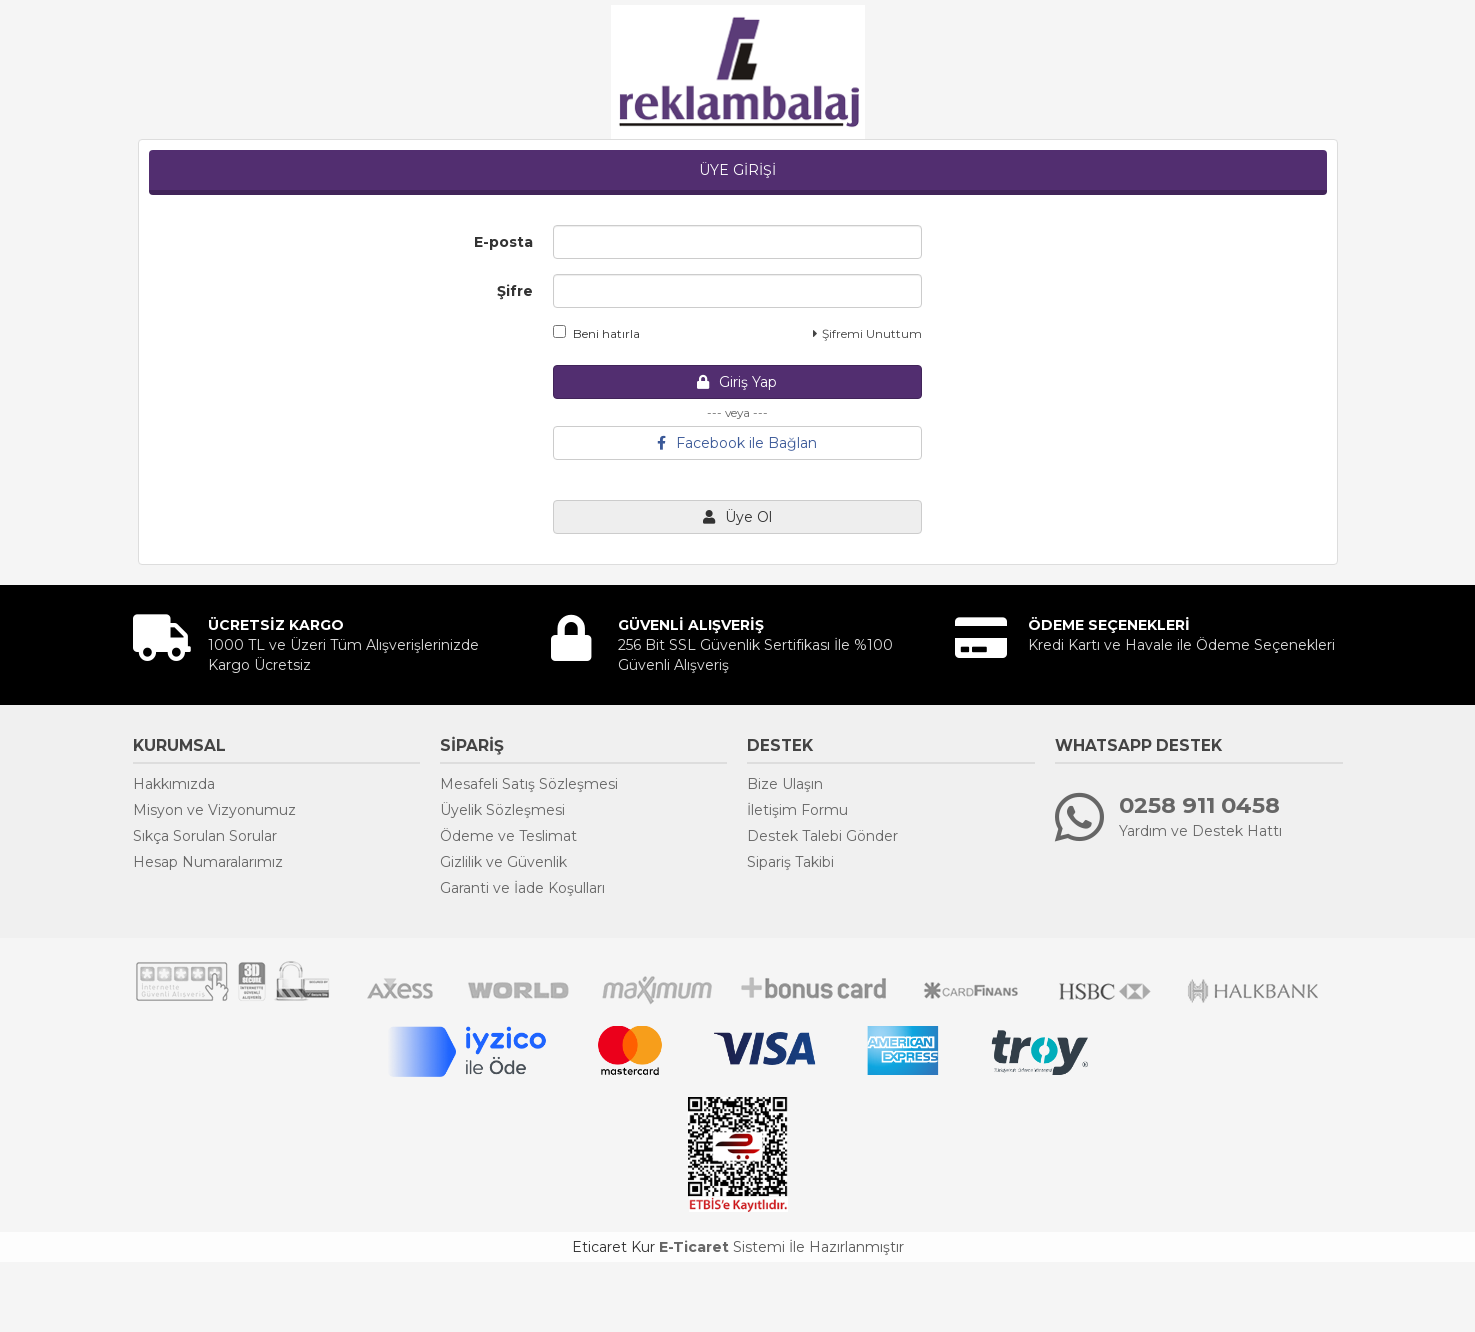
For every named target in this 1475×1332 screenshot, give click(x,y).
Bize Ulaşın (785, 784)
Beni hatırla (596, 333)
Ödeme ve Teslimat (508, 836)
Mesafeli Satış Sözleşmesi (529, 784)
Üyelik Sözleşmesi (502, 810)
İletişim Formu (797, 810)
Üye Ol (737, 517)
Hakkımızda (174, 784)
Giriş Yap (737, 382)
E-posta (503, 242)
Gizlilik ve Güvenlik (503, 862)
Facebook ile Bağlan (737, 443)
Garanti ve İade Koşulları (522, 888)
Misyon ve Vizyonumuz (214, 810)
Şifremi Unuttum (867, 333)
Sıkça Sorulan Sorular (205, 836)
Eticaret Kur (613, 1247)
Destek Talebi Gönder (822, 836)
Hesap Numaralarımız (208, 862)
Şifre (515, 291)
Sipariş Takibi (790, 862)
